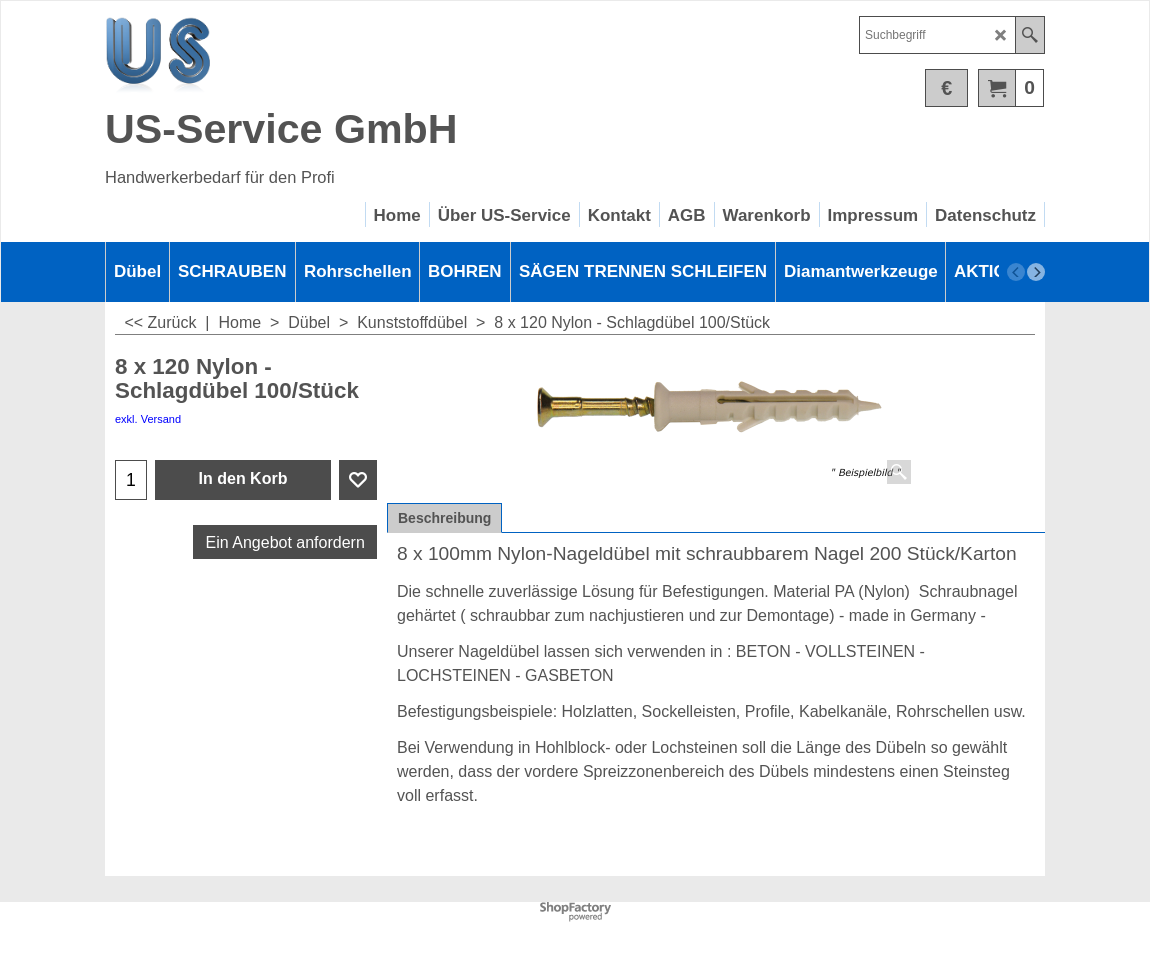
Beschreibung (444, 518)
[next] (1036, 272)
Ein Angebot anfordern (285, 542)
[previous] (1016, 272)
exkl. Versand (148, 419)
